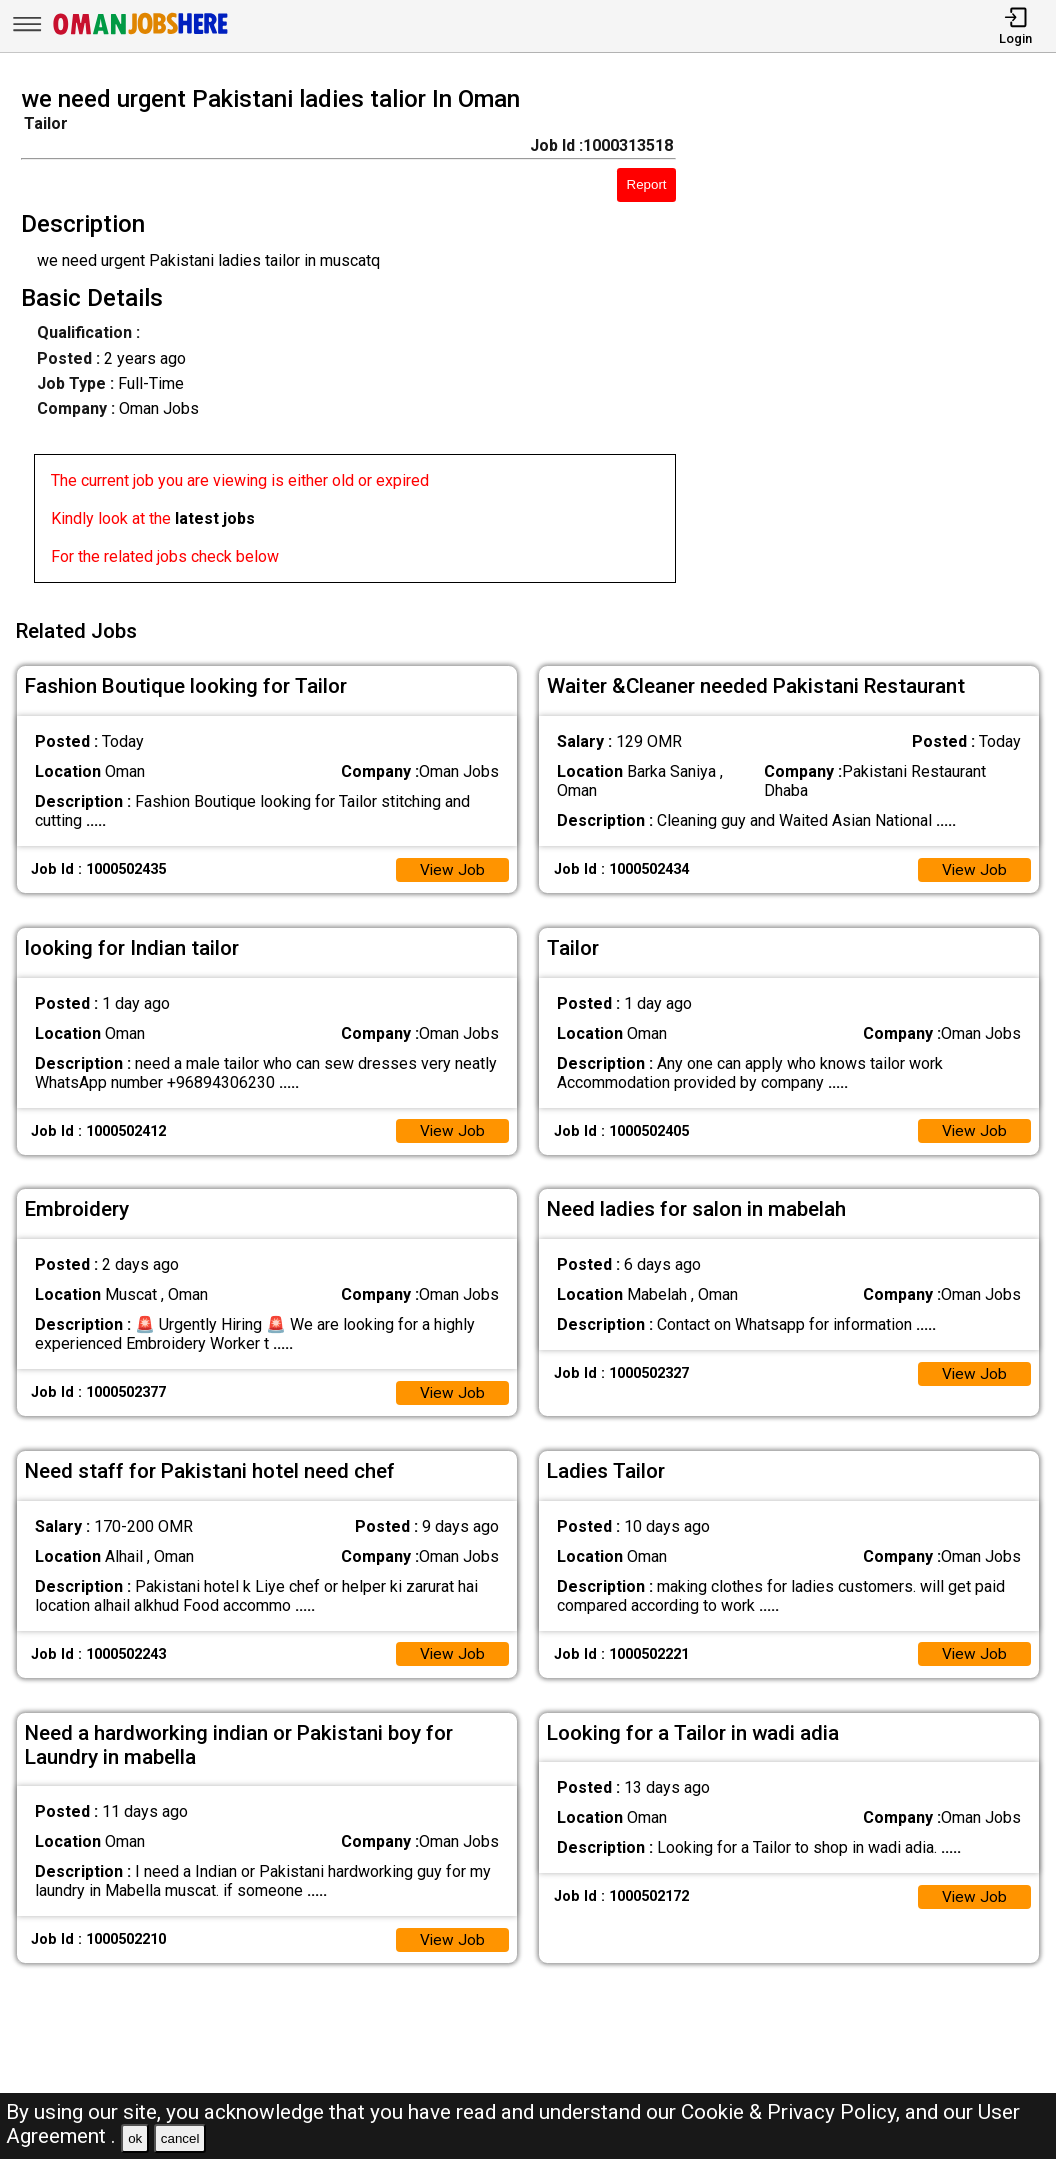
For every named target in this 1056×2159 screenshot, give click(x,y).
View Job (452, 864)
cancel (180, 2138)
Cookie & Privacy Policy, (793, 2112)
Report (647, 184)
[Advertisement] (879, 340)
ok (135, 2138)
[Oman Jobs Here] (141, 34)
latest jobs (215, 518)
